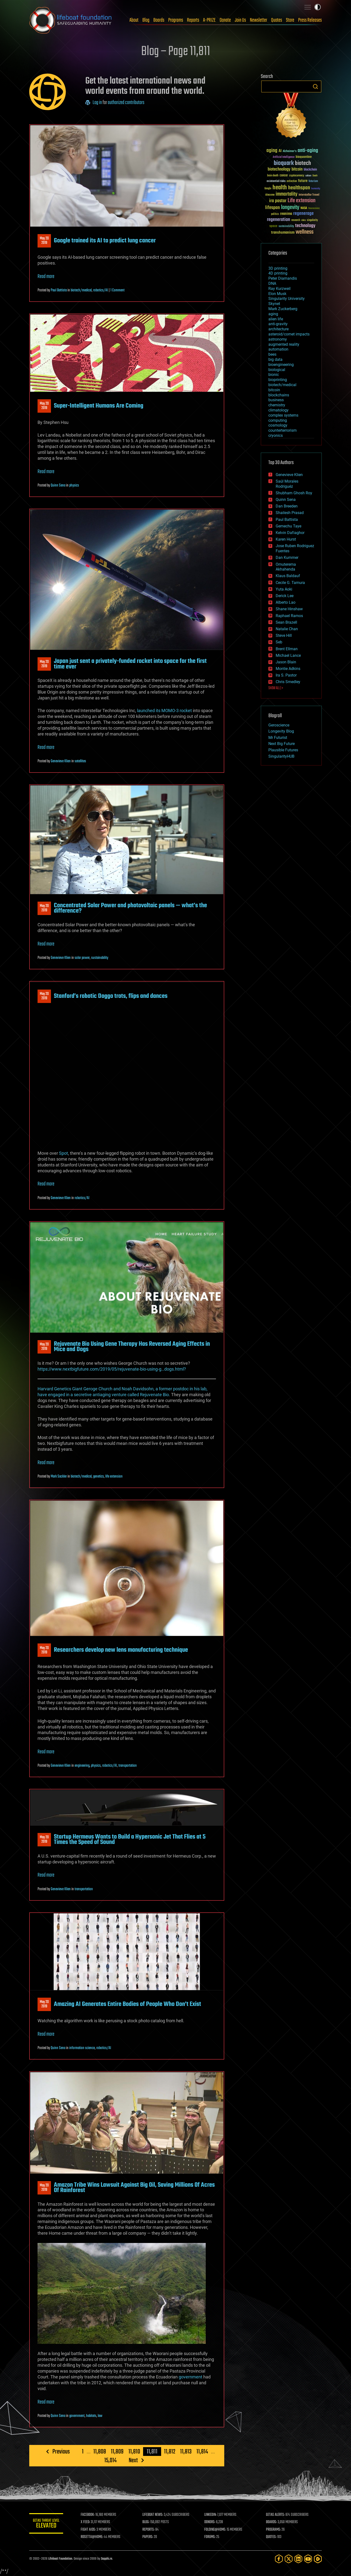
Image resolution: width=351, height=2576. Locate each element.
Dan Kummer (287, 557)
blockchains (278, 395)
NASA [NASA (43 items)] (304, 208)
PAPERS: (148, 2537)
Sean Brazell (286, 622)
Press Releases (310, 20)
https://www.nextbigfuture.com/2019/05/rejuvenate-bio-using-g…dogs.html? (112, 1369)
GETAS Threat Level (46, 2524)
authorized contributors (126, 102)
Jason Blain (286, 662)
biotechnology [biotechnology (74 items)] (279, 169)
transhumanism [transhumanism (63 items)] (282, 232)
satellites (80, 761)
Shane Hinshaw (289, 609)
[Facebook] (279, 2559)
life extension (114, 1476)
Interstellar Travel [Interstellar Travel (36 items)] (309, 195)
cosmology (277, 425)
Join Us (240, 20)
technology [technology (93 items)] (305, 226)
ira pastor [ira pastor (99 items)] (277, 201)
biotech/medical (81, 290)
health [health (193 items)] (280, 187)
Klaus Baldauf (288, 575)
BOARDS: (271, 2522)
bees (272, 354)
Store (290, 20)
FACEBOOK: (88, 2515)
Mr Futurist (277, 737)
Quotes (276, 20)
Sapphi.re (106, 2559)
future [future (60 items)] (302, 181)
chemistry (276, 405)
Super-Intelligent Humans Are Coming (98, 406)
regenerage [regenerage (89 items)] (303, 213)
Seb (279, 642)
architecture (278, 329)
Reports (193, 20)
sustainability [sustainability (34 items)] (286, 226)
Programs (175, 20)
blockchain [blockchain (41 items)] (310, 170)
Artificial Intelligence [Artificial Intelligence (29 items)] (283, 157)
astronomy (277, 339)
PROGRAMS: (273, 2530)
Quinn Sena (58, 485)
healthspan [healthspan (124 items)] (299, 188)
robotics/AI (100, 290)
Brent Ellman (287, 649)
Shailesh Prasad (290, 512)
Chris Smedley (288, 681)
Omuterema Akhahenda (286, 567)
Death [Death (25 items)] (314, 175)
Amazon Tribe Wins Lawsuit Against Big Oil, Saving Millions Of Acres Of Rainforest (134, 2187)
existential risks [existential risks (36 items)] (276, 181)
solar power (82, 958)
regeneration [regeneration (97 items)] (278, 219)
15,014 (110, 2460)
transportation (127, 1766)
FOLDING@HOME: (215, 2530)
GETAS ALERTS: (275, 2515)
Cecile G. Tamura (290, 582)
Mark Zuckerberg (282, 308)
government (190, 2376)
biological (276, 369)
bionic (273, 374)
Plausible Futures (283, 750)
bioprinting (277, 379)
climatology (278, 410)
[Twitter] (288, 2559)
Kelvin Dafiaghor (290, 532)
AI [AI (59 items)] (280, 151)
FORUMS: (210, 2537)
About (133, 20)
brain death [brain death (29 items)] (272, 175)
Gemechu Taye (288, 526)
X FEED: (85, 2522)
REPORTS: (149, 2530)
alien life (275, 319)
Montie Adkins (288, 668)
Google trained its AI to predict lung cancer (105, 241)
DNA (272, 283)
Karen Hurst (286, 539)
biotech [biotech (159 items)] (303, 163)
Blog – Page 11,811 (175, 51)
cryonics (275, 435)
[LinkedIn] (298, 2559)
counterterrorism (282, 430)
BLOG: (146, 2522)
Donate (225, 20)
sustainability (99, 958)
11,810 (134, 2451)
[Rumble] (318, 2559)
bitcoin (274, 390)
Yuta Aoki (284, 589)
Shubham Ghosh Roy (294, 493)
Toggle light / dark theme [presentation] (317, 7)
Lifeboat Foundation (60, 2559)
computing (277, 420)
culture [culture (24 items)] (308, 175)
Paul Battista (59, 290)
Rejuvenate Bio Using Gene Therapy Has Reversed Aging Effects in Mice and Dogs (132, 1346)
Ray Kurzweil (279, 288)
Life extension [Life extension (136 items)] (301, 201)
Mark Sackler (59, 1476)
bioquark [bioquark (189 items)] (284, 163)
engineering (82, 1766)
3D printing (277, 268)
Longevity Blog (281, 731)
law (100, 2416)
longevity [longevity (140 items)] (290, 207)
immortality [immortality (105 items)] (286, 194)
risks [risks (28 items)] (303, 220)
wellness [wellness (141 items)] (304, 232)
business (276, 400)
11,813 (186, 2451)
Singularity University (286, 298)
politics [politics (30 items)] (275, 214)
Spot (63, 1153)
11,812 (169, 2451)
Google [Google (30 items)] (267, 188)
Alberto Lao (285, 602)
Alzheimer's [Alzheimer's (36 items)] (289, 151)
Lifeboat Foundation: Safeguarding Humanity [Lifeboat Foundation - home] (70, 20)
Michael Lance (288, 655)
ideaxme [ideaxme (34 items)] (269, 195)
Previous (61, 2451)
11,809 (117, 2451)
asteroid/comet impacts (289, 334)
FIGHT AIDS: (88, 2530)
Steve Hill (284, 635)
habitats (91, 2416)
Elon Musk (277, 293)
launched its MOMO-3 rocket (164, 710)
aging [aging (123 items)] (271, 151)
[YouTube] (308, 2559)
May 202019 (44, 240)
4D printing (277, 273)
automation (278, 349)
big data (275, 359)
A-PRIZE (209, 20)
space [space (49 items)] (273, 226)
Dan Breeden (287, 506)
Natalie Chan (287, 629)
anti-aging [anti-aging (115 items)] (308, 151)
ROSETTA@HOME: (92, 2537)
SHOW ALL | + (275, 688)
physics (74, 485)
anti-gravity (278, 324)
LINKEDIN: (211, 2515)
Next (133, 2460)
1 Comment (117, 290)
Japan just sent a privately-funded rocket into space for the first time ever (130, 663)
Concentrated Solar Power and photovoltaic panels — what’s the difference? (130, 908)
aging (273, 314)
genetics (98, 1476)
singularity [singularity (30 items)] (312, 220)
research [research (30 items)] (295, 220)
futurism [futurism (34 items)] (313, 181)
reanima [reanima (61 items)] (286, 213)
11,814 (202, 2451)
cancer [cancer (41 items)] (284, 176)
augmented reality (283, 344)
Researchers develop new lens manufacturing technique (121, 1650)
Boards (158, 20)
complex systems (283, 415)
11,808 (99, 2451)
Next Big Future (281, 743)
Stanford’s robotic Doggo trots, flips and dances (110, 996)
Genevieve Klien (61, 761)
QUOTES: (271, 2537)
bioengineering (281, 364)
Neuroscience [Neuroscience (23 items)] (314, 208)
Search (315, 86)
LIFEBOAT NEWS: (153, 2515)
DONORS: (210, 2522)
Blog (145, 20)
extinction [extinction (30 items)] (292, 181)
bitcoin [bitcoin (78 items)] (297, 169)
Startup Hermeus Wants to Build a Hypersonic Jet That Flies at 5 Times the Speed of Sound (129, 1839)
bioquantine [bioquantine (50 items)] (304, 157)
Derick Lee (284, 595)
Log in (97, 102)
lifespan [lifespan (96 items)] (272, 207)
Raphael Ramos (289, 615)
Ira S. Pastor (286, 675)
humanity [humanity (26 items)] (315, 188)
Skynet (274, 303)
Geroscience (278, 725)
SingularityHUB (281, 756)
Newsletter (258, 20)
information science (82, 2048)
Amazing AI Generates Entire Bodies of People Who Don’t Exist (127, 2004)
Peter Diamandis (282, 278)
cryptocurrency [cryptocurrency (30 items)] (296, 175)
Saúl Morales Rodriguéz (287, 484)
